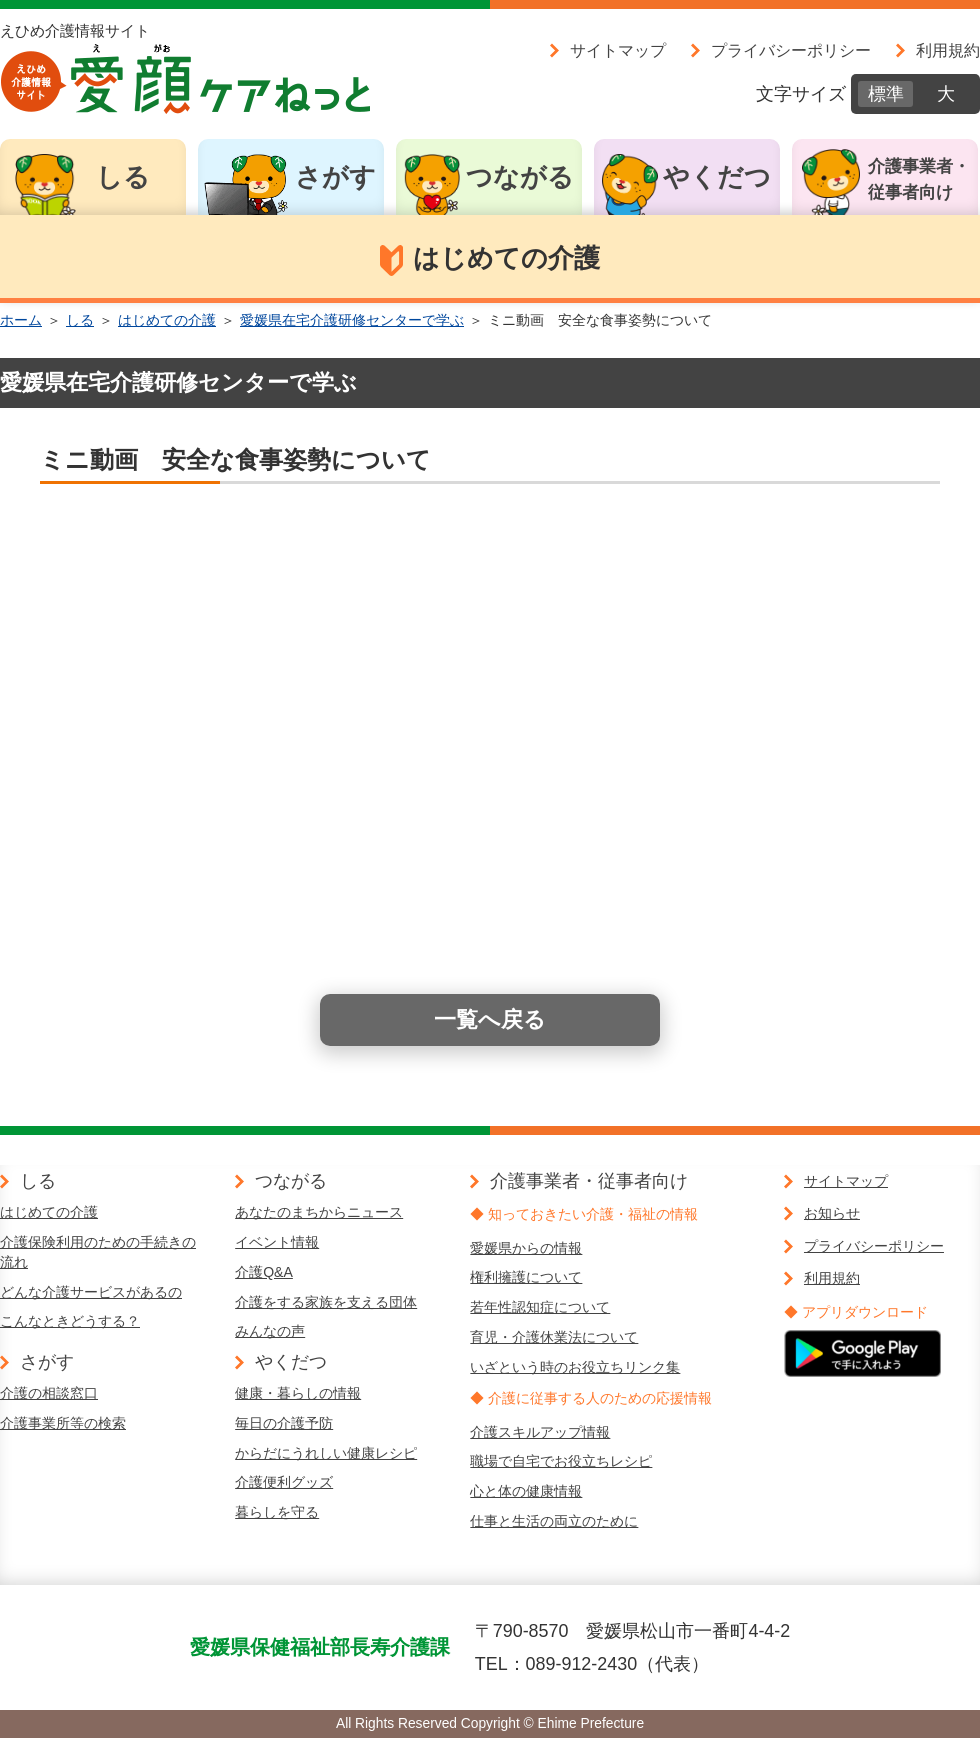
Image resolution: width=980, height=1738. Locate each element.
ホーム (21, 320)
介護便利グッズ (284, 1482)
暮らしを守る (277, 1512)
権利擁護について (526, 1277)
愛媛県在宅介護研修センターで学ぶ (352, 320)
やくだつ (717, 177)
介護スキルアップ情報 (540, 1432)
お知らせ (832, 1213)
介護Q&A (264, 1272)
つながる (520, 177)
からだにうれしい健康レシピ (326, 1453)
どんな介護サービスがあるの (91, 1292)
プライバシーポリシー (791, 50)
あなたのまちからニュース (319, 1212)
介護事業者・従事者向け (919, 179)
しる (123, 177)
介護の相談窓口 (49, 1393)
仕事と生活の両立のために (554, 1521)
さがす (335, 177)
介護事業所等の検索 (63, 1423)
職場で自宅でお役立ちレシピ (561, 1461)
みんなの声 (270, 1331)
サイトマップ (618, 50)
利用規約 (948, 50)
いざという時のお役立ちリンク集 (575, 1367)
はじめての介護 (167, 320)
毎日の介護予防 (284, 1423)
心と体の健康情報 (526, 1491)
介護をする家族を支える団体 (326, 1302)
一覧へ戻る (490, 1019)
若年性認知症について (540, 1307)
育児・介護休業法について (554, 1337)
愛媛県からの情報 (526, 1248)
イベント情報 (277, 1242)
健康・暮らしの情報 (298, 1393)
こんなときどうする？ (70, 1321)
